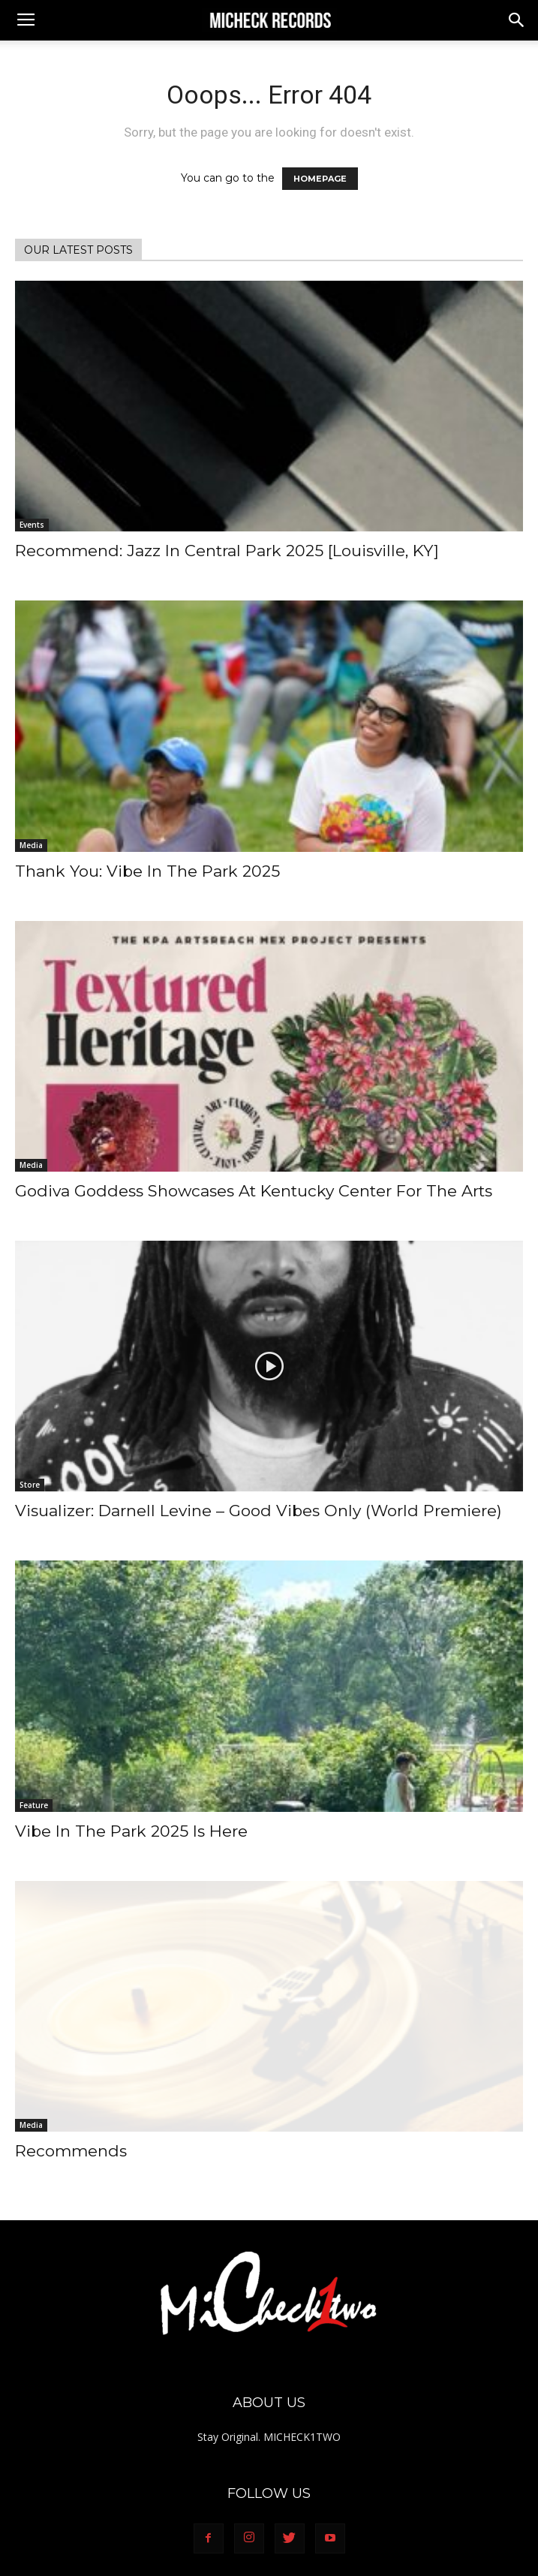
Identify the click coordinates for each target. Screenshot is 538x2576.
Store (30, 1484)
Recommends (71, 2150)
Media (31, 845)
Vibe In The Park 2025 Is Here (131, 1831)
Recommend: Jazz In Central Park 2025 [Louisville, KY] (227, 550)
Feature (34, 1805)
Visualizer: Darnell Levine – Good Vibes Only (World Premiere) (258, 1510)
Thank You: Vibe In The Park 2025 (147, 871)
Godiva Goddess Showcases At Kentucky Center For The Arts (253, 1190)
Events (32, 524)
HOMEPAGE (320, 178)
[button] (517, 20)
